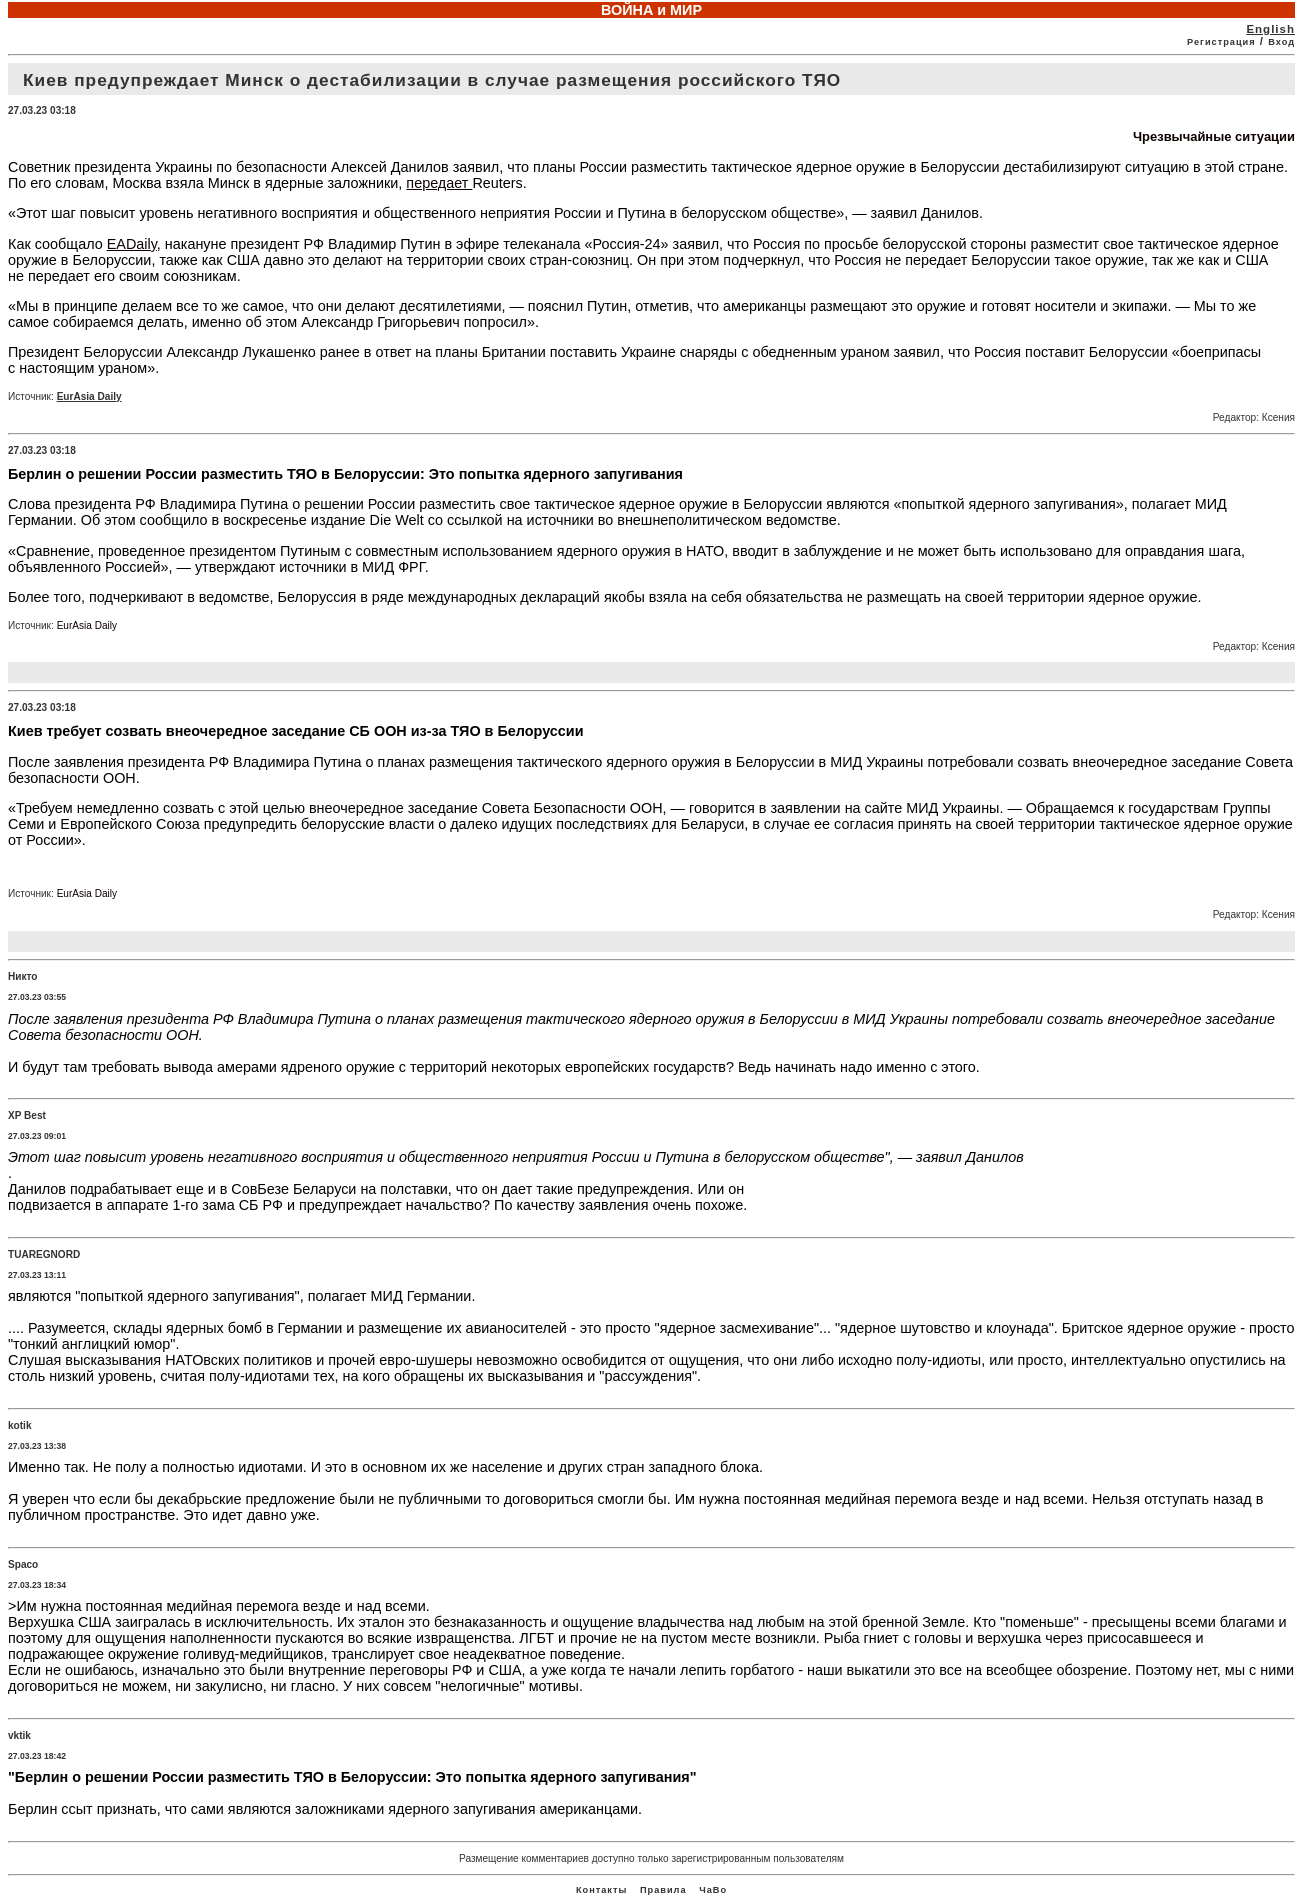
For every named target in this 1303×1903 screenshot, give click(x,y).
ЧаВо (713, 1890)
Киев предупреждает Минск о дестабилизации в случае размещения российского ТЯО (432, 80)
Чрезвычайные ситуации (1214, 136)
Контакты (601, 1890)
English (1270, 29)
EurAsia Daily (89, 396)
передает (439, 183)
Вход (1281, 42)
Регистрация (1221, 42)
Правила (663, 1890)
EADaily (132, 244)
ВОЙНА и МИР (651, 10)
